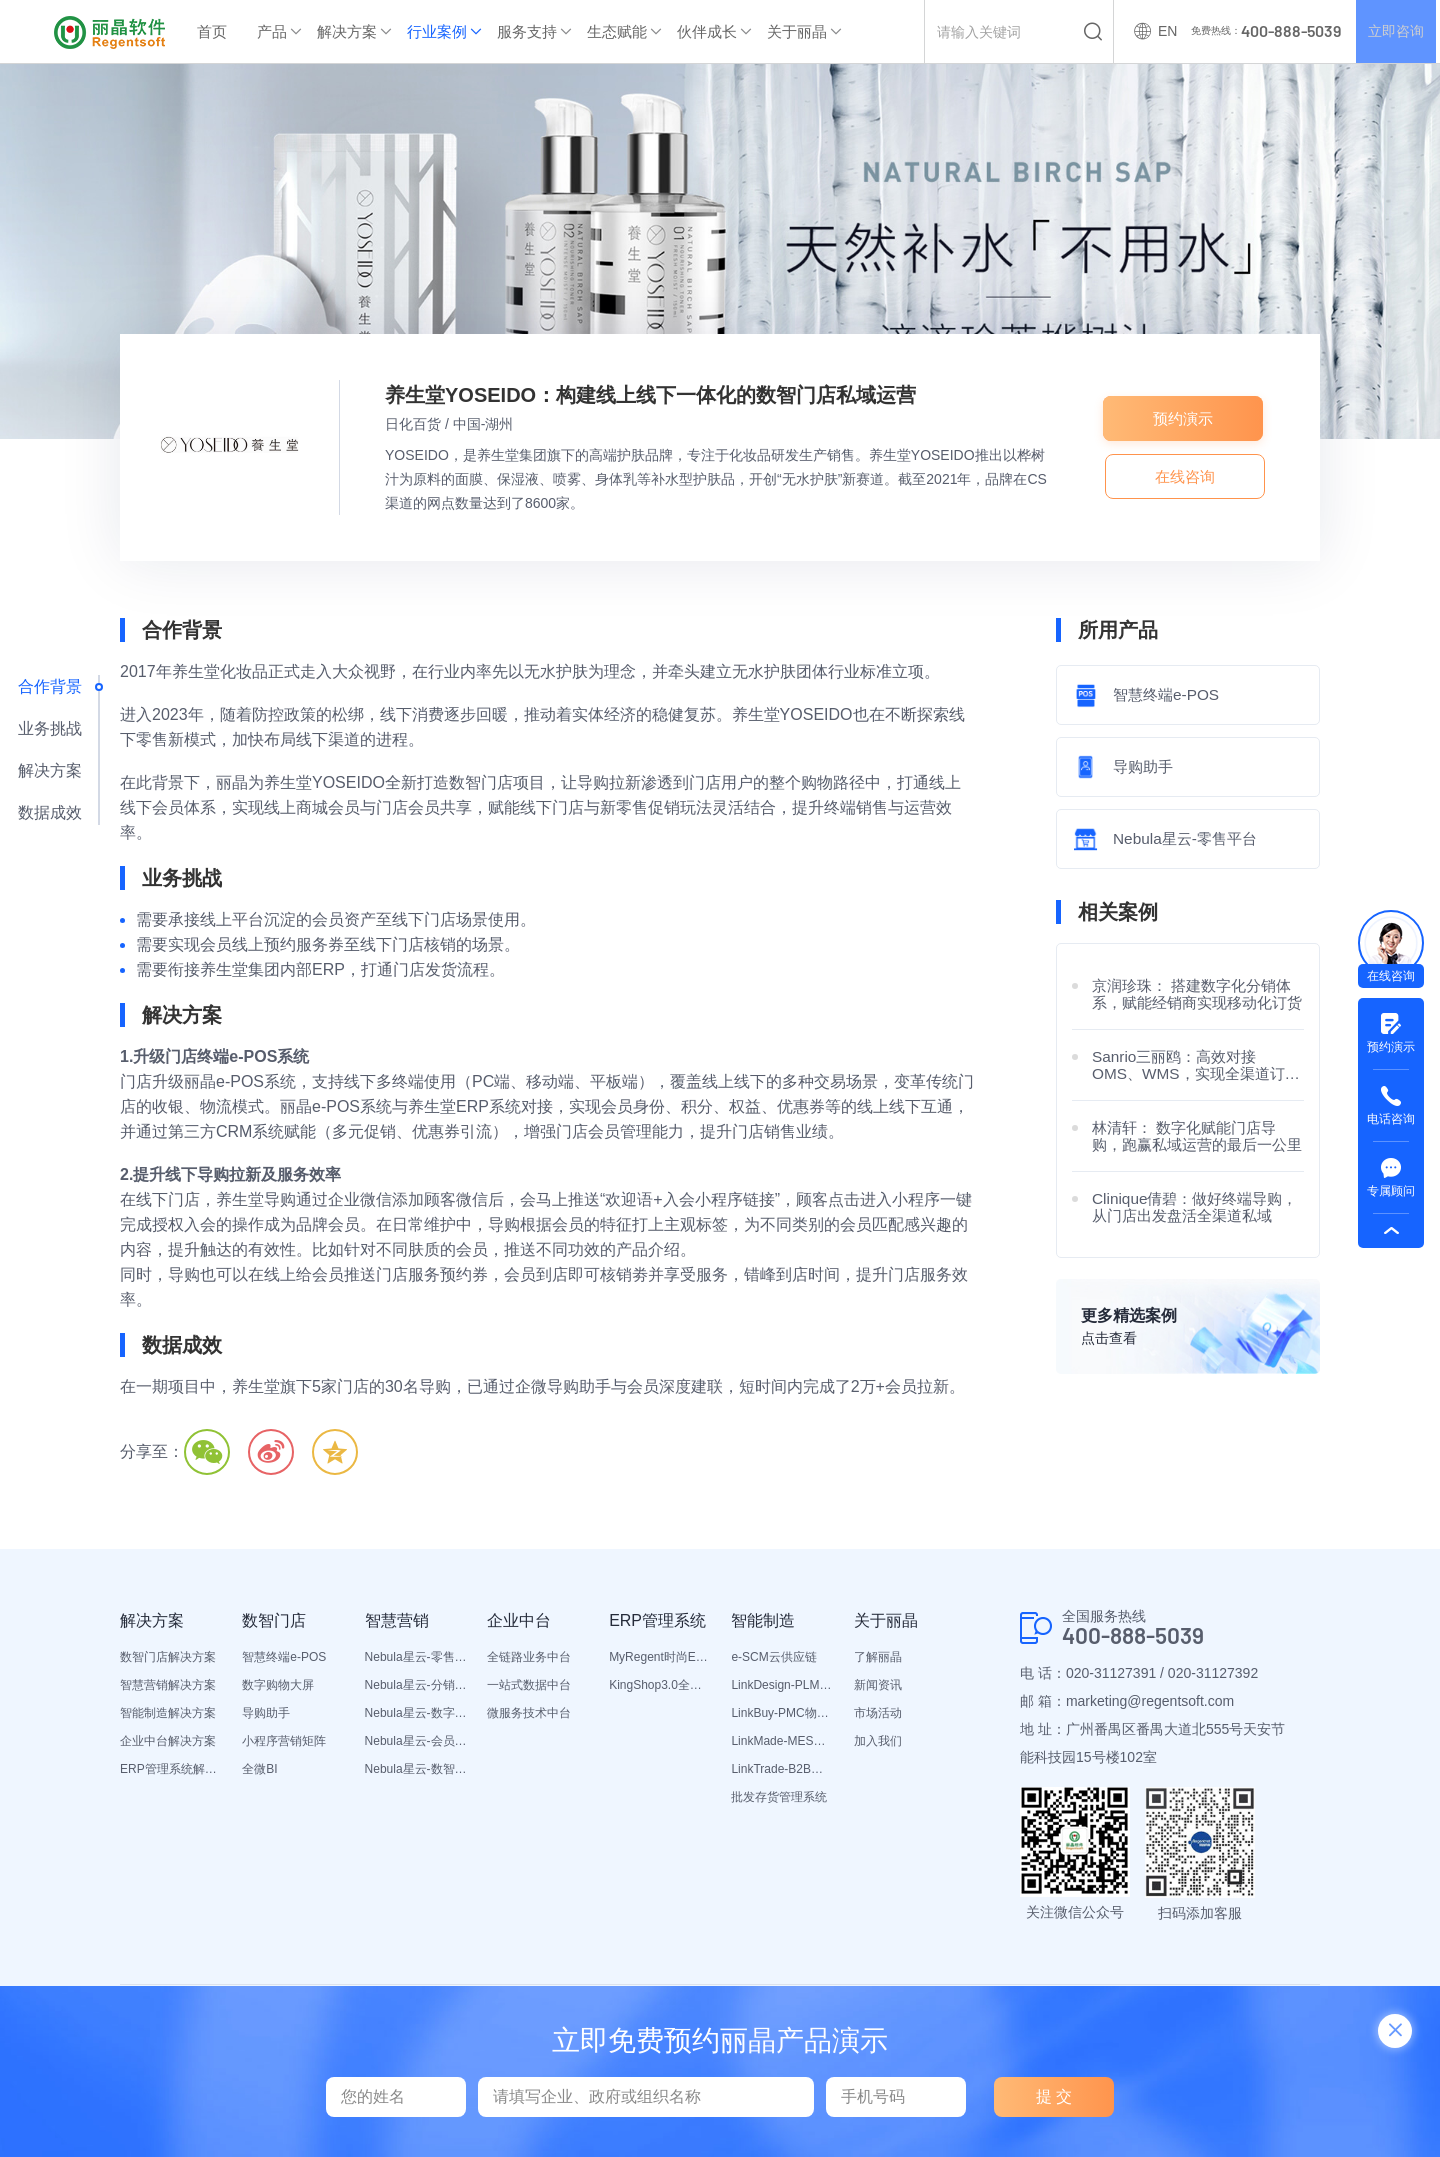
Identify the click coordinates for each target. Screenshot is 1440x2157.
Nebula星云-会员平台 (416, 1741)
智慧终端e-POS (284, 1657)
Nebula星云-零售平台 (416, 1657)
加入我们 (878, 1741)
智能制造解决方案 (168, 1713)
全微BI (259, 1769)
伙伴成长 (707, 31)
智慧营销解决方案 (168, 1685)
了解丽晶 (878, 1657)
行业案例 (437, 31)
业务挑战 (50, 728)
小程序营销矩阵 (284, 1741)
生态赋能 (617, 31)
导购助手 (266, 1713)
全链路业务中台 (529, 1657)
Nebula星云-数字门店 (416, 1713)
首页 (212, 31)
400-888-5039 (1139, 1636)
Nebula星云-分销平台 (416, 1685)
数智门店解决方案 (168, 1657)
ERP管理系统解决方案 (171, 1769)
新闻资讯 (878, 1685)
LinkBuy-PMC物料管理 (782, 1713)
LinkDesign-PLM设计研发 (782, 1685)
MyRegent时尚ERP (660, 1657)
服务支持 (527, 31)
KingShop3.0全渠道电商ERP (660, 1685)
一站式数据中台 (529, 1685)
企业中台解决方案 (168, 1741)
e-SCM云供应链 (773, 1657)
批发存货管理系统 (779, 1797)
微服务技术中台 (529, 1713)
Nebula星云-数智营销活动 (416, 1769)
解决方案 (347, 31)
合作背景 (50, 686)
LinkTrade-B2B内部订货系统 (782, 1769)
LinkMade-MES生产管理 (782, 1741)
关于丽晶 (797, 31)
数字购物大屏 (278, 1685)
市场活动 (878, 1713)
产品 (272, 31)
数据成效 (50, 812)
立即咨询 (1394, 32)
